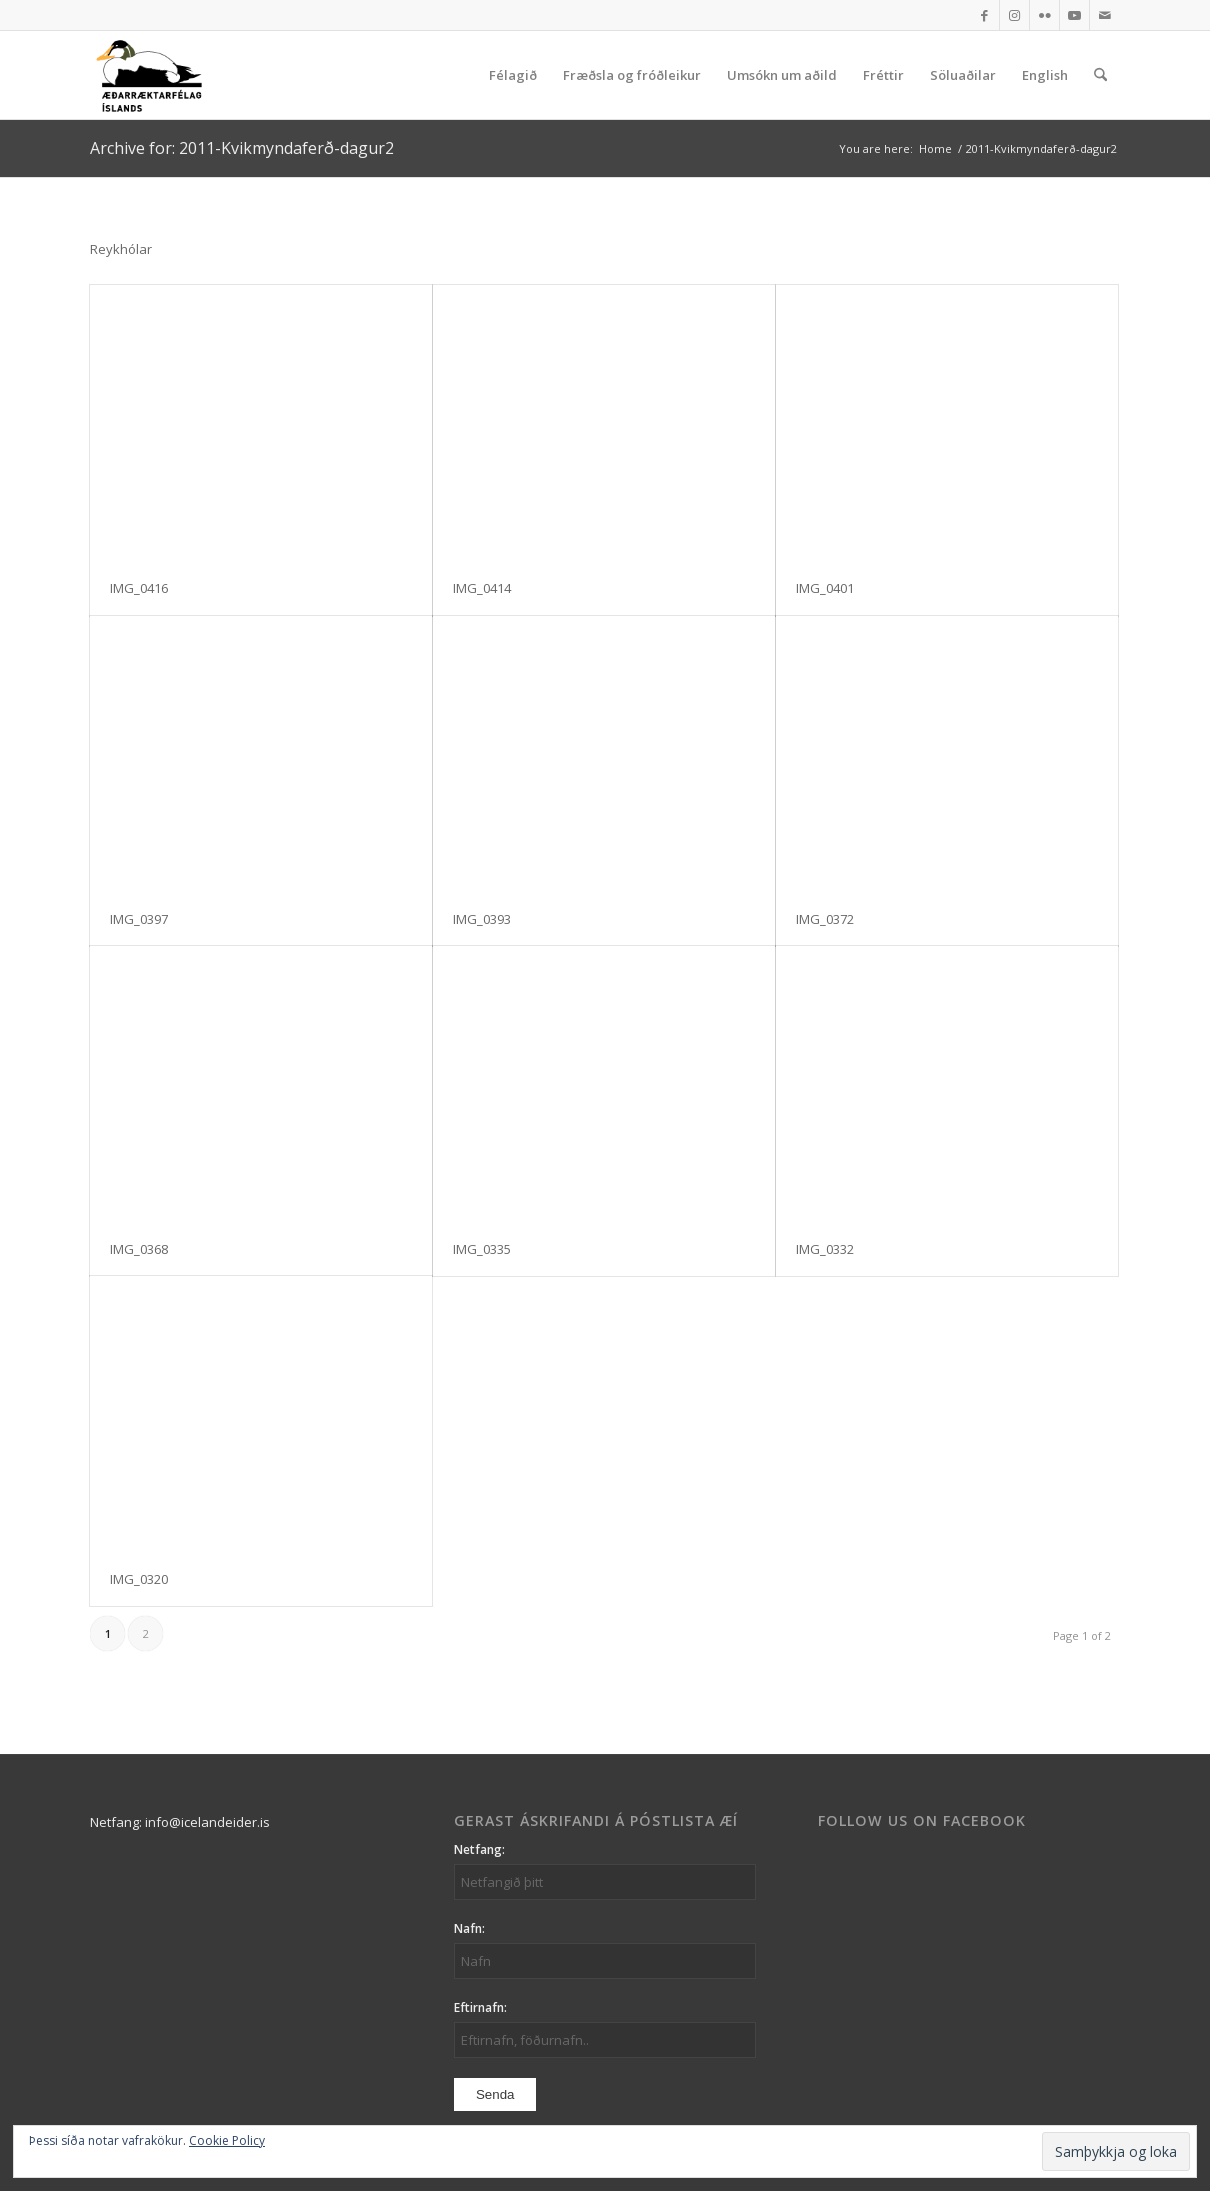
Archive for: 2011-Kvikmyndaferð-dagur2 (242, 148)
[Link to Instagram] (1014, 15)
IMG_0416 (139, 588)
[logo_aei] (149, 75)
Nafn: (469, 1928)
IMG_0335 (482, 1249)
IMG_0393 (482, 919)
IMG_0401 (825, 588)
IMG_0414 (482, 588)
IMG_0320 (139, 1579)
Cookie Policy (227, 2140)
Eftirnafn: (480, 2007)
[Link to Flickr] (1044, 15)
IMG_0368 (139, 1249)
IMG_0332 (825, 1249)
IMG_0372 (825, 919)
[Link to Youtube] (1074, 15)
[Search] (1100, 75)
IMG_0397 (139, 919)
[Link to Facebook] (984, 15)
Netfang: (479, 1849)
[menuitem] (513, 75)
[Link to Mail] (1105, 15)
